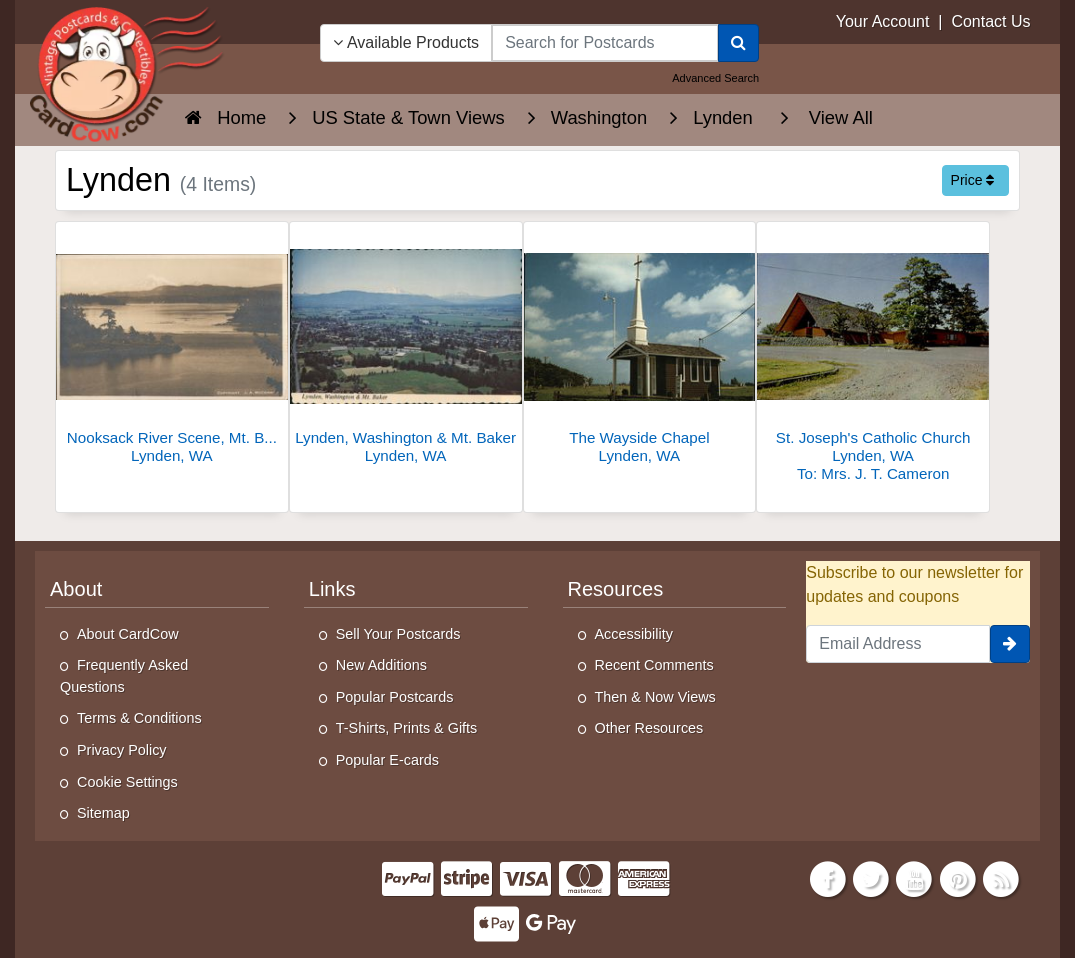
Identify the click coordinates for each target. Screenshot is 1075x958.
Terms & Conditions (139, 718)
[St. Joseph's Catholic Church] (873, 357)
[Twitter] (871, 877)
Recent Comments (654, 665)
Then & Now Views (655, 697)
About (76, 589)
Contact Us (990, 21)
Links (332, 589)
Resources (616, 589)
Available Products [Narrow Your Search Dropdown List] (406, 42)
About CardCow (128, 634)
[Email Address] (898, 644)
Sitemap (103, 813)
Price (973, 180)
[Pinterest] (958, 877)
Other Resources (649, 728)
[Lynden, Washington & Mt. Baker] (406, 348)
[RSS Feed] (1001, 877)
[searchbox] (605, 43)
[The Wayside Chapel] (640, 348)
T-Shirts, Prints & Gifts (407, 728)
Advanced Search (715, 78)
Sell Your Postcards (398, 634)
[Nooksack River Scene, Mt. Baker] (172, 348)
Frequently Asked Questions (124, 676)
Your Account (883, 21)
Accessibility (634, 634)
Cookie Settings (127, 782)
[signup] (1010, 644)
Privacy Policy (122, 750)
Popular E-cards (387, 760)
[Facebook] (828, 877)
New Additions (381, 665)
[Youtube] (915, 877)
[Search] (738, 43)
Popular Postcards (395, 697)
